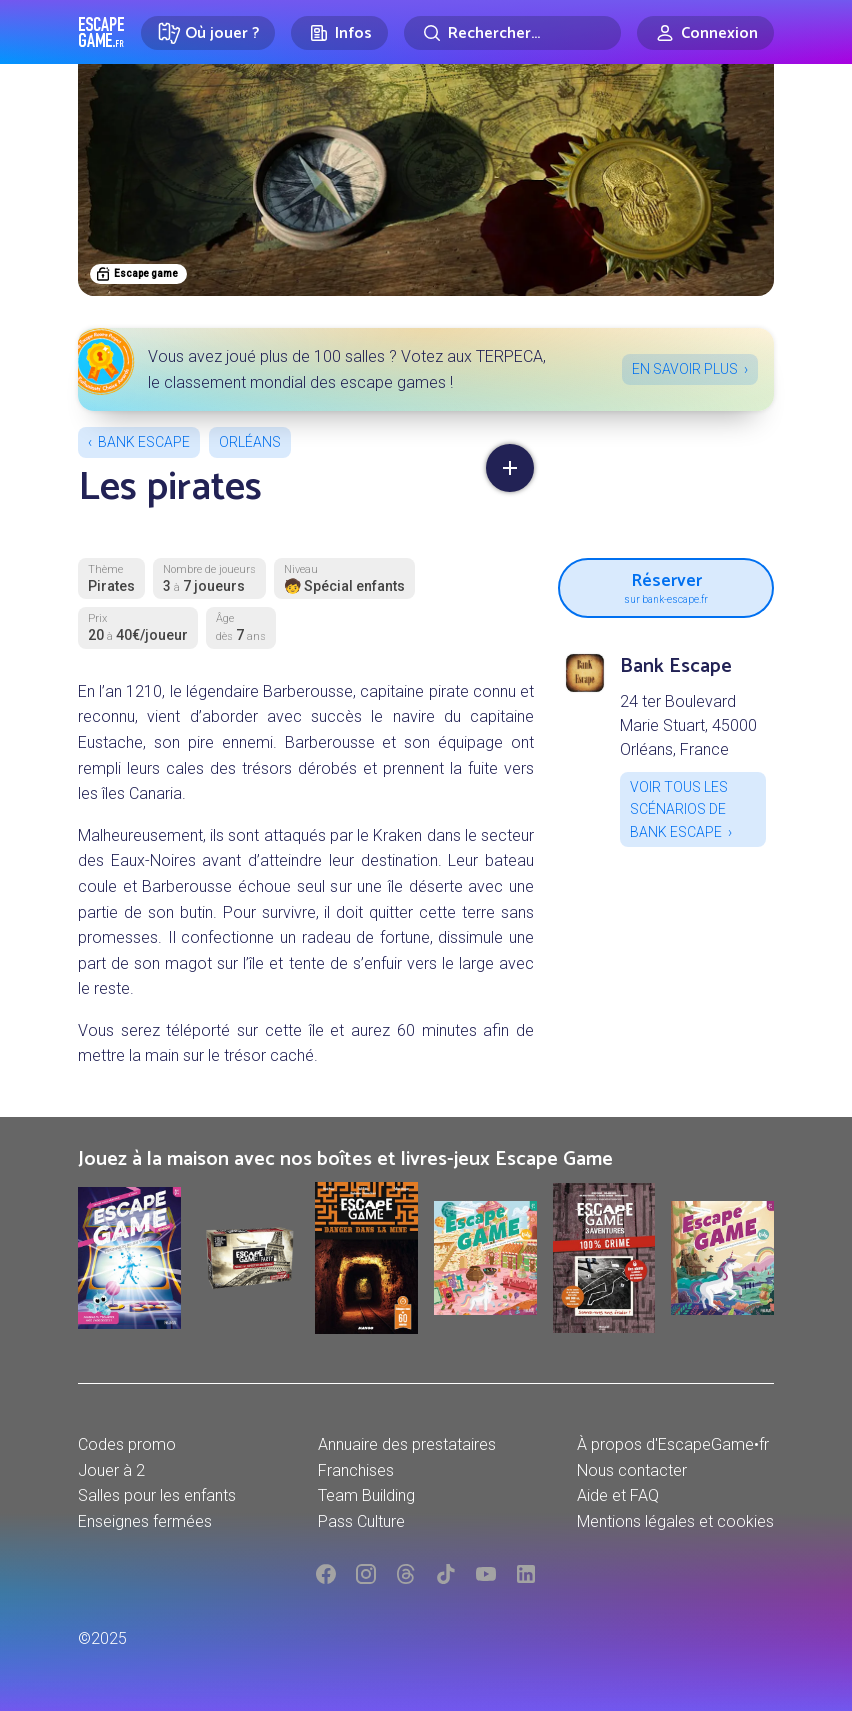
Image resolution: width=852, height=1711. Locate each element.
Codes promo (127, 1444)
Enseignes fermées (145, 1521)
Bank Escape (144, 442)
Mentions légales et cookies (675, 1521)
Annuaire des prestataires (407, 1444)
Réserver (666, 586)
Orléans (250, 442)
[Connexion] (705, 33)
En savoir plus (685, 369)
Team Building (366, 1495)
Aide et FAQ (618, 1495)
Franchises (356, 1470)
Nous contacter (632, 1470)
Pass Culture (361, 1521)
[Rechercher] (512, 33)
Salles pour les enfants (157, 1495)
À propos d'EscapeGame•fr (673, 1444)
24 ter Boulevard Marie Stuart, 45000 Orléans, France (688, 725)
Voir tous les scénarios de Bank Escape (679, 809)
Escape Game (101, 32)
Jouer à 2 (111, 1470)
